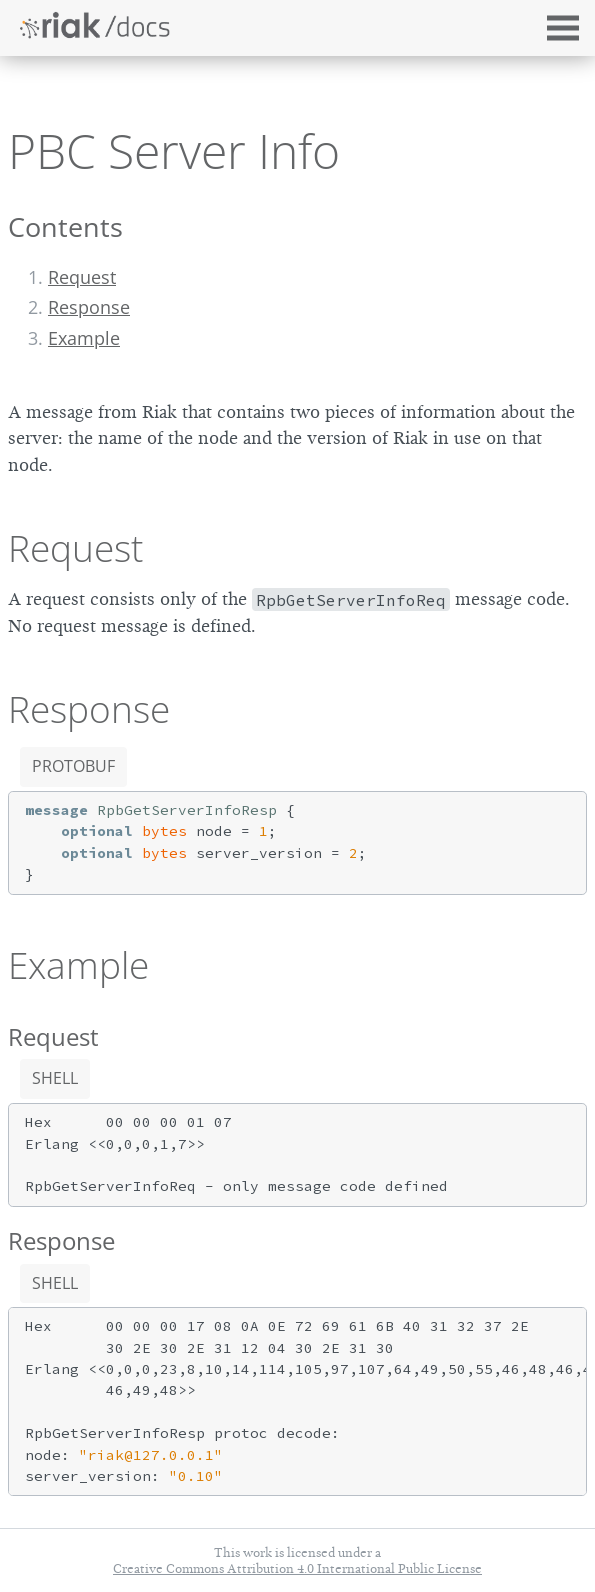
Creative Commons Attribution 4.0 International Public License (297, 1568)
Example (84, 338)
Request (82, 277)
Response (89, 307)
